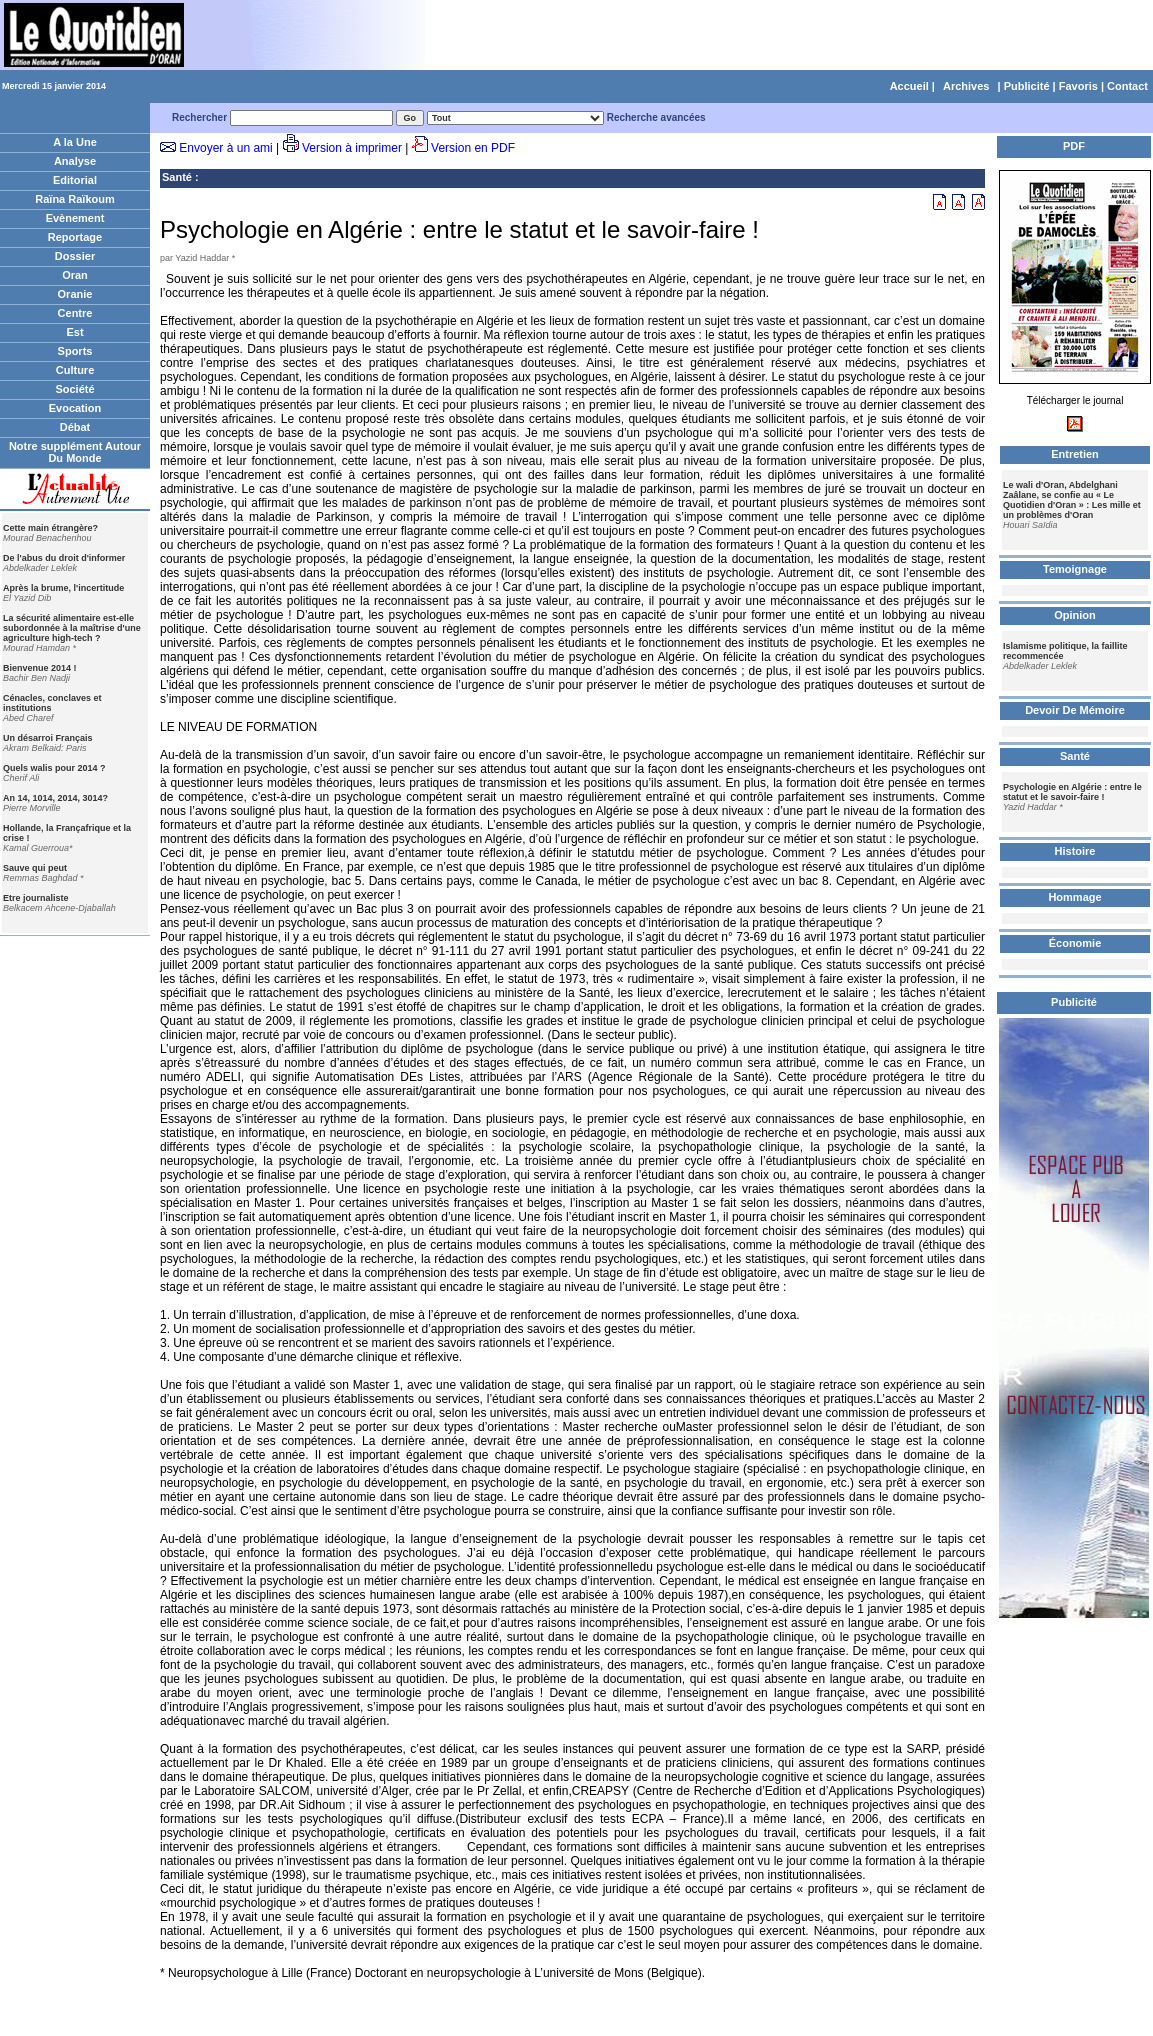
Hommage (1074, 897)
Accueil (909, 86)
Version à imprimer (352, 148)
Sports (75, 351)
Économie (1075, 943)
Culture (75, 370)
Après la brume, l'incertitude (63, 588)
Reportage (75, 237)
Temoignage (1075, 569)
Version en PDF (473, 148)
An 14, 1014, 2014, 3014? (55, 798)
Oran (75, 275)
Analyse (75, 161)
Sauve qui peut (35, 868)
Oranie (75, 294)
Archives (966, 86)
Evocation (75, 408)
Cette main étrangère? (50, 528)
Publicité (1027, 86)
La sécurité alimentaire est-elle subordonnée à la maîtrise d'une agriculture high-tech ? (72, 628)
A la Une (75, 142)
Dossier (75, 256)
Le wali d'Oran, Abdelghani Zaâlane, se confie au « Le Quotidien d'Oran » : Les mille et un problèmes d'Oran (1072, 500)
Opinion (1075, 615)
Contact (1127, 86)
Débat (75, 427)
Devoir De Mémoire (1075, 710)
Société (74, 389)
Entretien (1075, 454)
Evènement (75, 218)
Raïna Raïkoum (74, 199)
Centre (75, 313)
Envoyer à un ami (225, 148)
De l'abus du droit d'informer (64, 558)
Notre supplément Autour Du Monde (75, 452)
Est (74, 332)
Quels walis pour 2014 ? (54, 768)
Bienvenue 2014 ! (40, 668)
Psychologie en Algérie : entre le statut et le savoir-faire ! (1072, 792)
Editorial (75, 180)
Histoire (1075, 851)
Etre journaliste (36, 898)
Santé (177, 177)
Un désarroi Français (48, 738)
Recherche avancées (656, 117)
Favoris (1078, 86)
